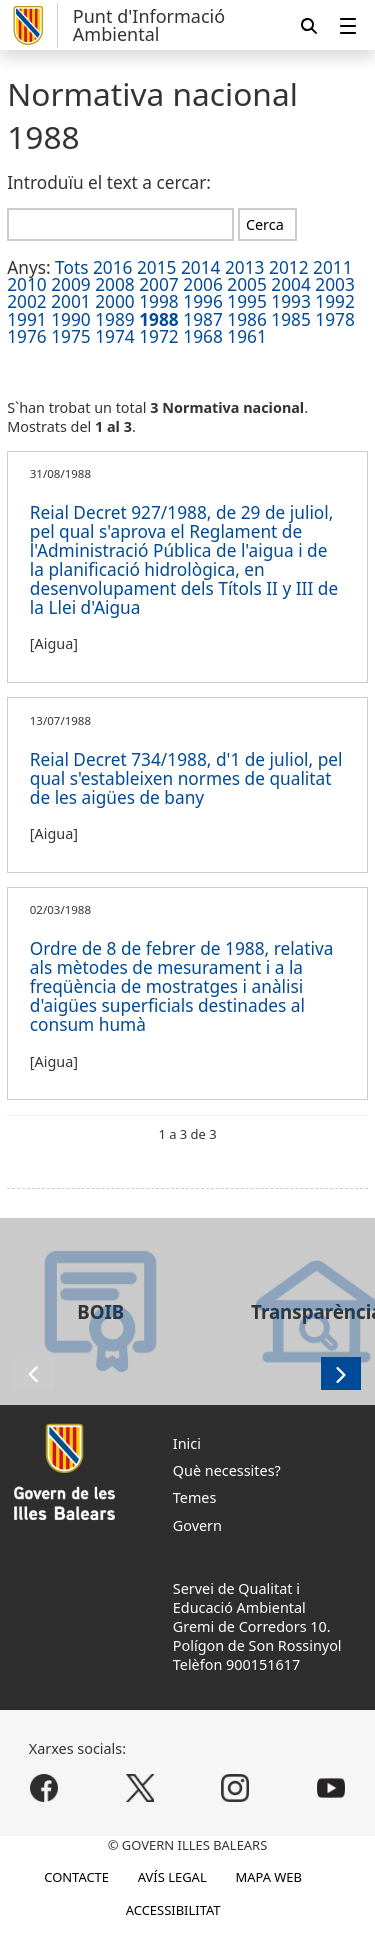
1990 (71, 319)
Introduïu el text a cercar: (109, 182)
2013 (245, 267)
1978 (335, 319)
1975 (71, 336)
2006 (203, 284)
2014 (201, 267)
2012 (289, 267)
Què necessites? (227, 1470)
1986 (247, 319)
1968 (203, 336)
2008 (115, 284)
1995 (247, 301)
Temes (195, 1497)
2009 (71, 284)
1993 (291, 301)
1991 (27, 319)
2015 (157, 267)
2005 (247, 284)
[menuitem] (348, 25)
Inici (187, 1443)
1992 (335, 301)
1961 (247, 336)
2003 (335, 284)
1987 (203, 319)
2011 (333, 267)
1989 (115, 319)
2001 (71, 301)
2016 (113, 267)
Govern (197, 1525)
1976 (27, 336)
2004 (291, 284)
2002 (27, 301)
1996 (203, 301)
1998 (159, 301)
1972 (159, 336)
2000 (115, 301)
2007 (159, 284)
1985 (291, 319)
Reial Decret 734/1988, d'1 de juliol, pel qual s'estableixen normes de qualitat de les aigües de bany (186, 778)
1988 (159, 319)
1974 (115, 336)
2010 (27, 284)
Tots (71, 267)
